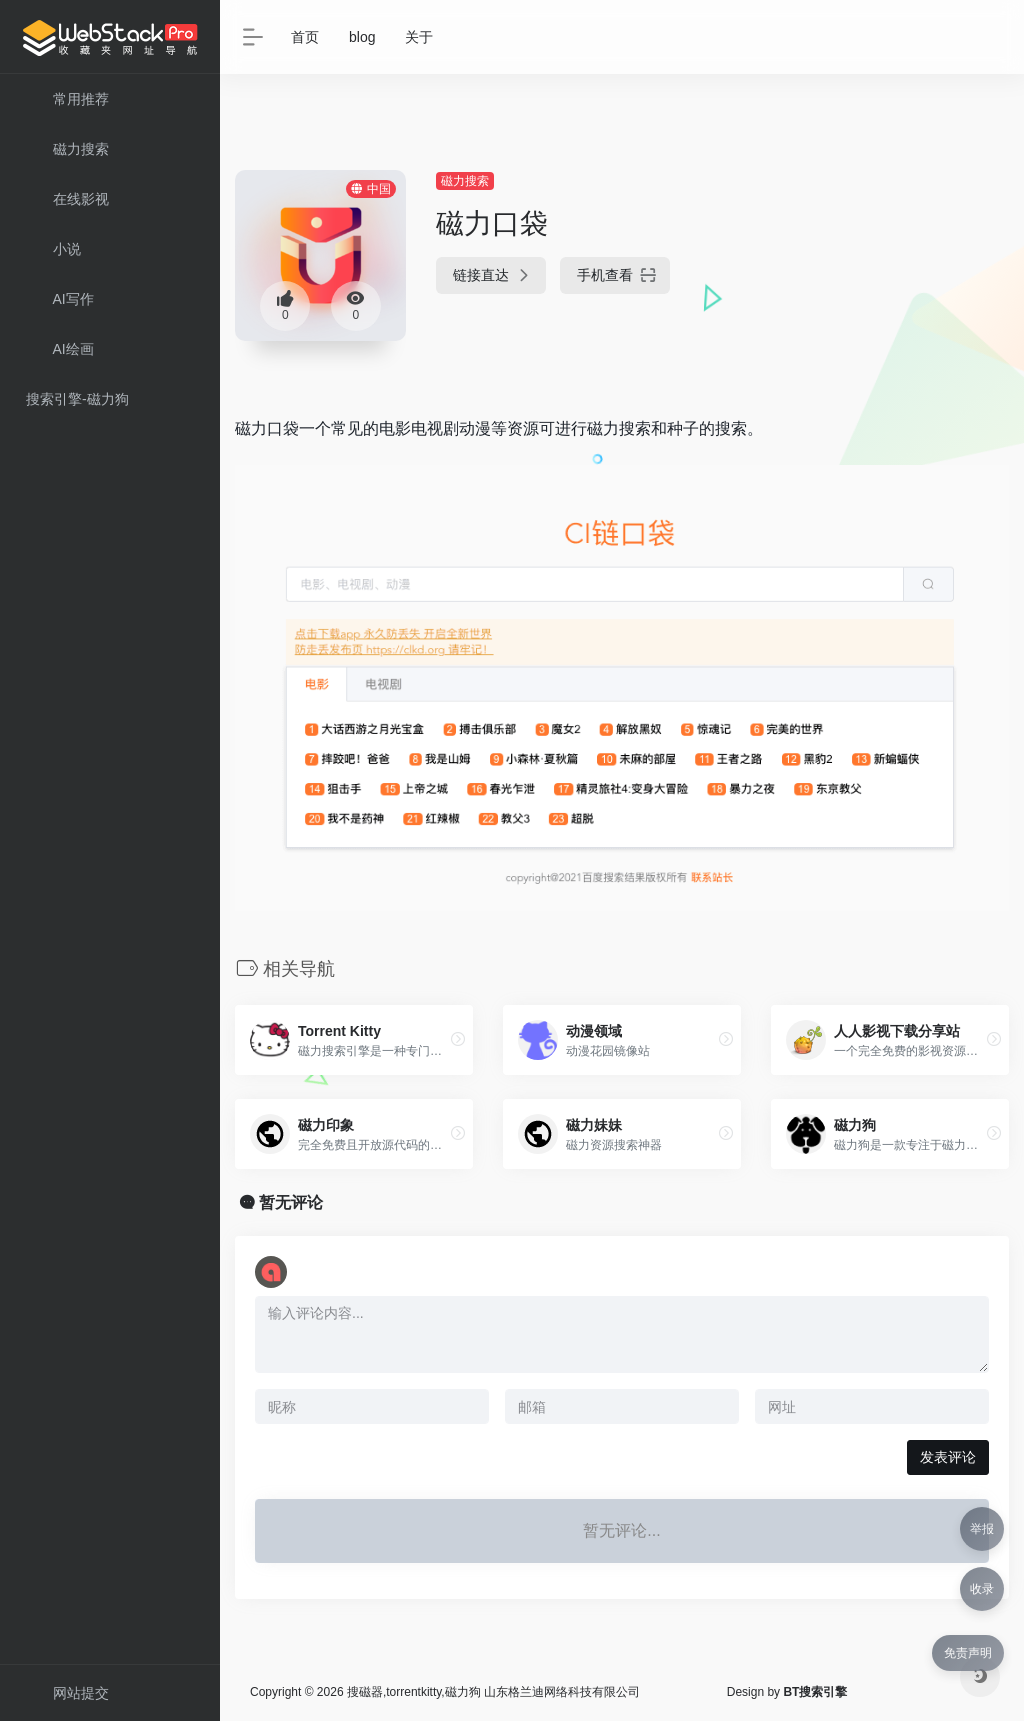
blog (362, 37)
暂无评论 (291, 1202)
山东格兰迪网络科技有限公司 (562, 1692)
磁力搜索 (465, 181)
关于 (419, 37)
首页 (305, 37)
